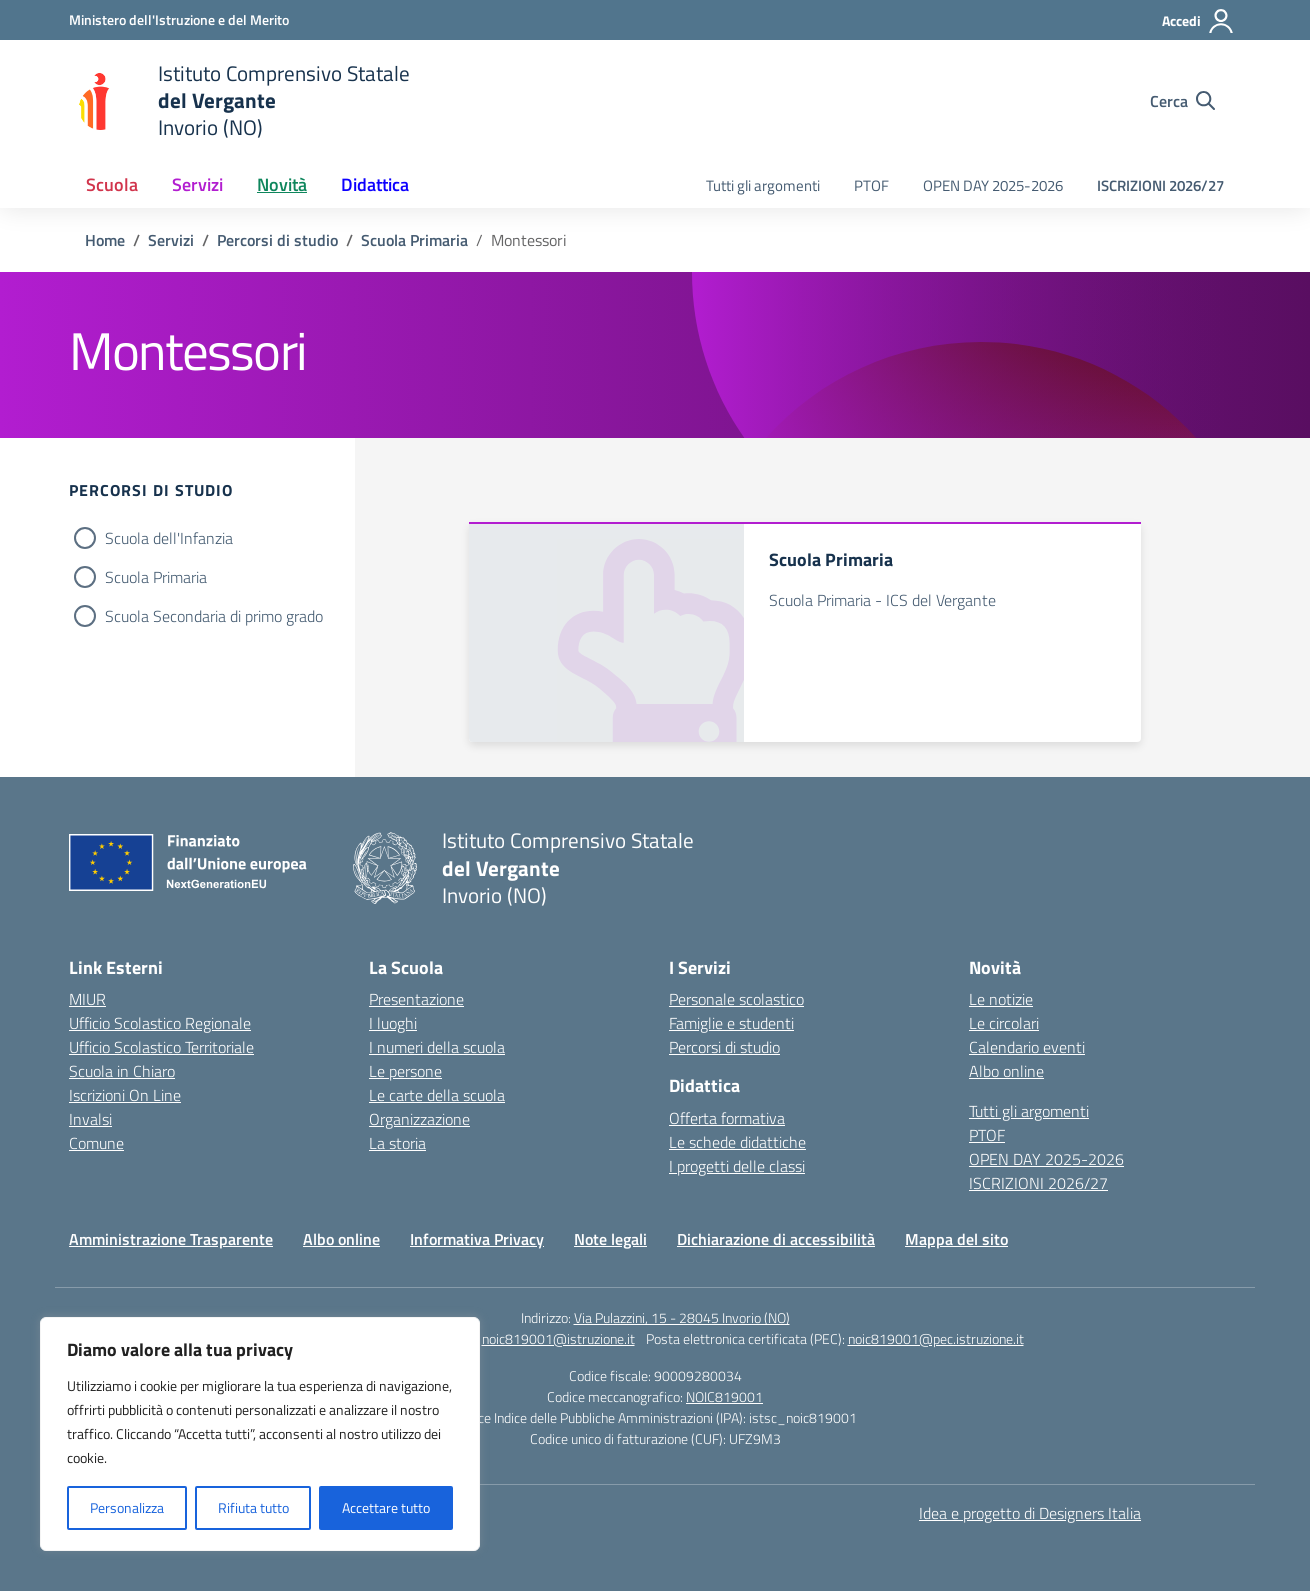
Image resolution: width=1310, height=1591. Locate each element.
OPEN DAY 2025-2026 (993, 185)
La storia (397, 1143)
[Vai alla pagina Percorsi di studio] (277, 240)
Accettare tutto (386, 1507)
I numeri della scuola (437, 1047)
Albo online (1006, 1071)
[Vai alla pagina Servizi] (171, 240)
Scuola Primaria (156, 577)
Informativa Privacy (477, 1239)
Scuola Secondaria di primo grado (214, 616)
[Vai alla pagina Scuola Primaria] (414, 240)
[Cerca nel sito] (1182, 101)
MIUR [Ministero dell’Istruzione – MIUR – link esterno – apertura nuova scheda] (87, 999)
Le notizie (1001, 999)
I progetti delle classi (737, 1166)
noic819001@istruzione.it (558, 1338)
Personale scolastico (736, 999)
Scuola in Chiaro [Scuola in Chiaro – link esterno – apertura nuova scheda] (122, 1071)
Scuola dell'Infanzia (169, 538)
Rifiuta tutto (253, 1507)
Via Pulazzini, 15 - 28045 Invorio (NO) (682, 1317)
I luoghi (393, 1023)
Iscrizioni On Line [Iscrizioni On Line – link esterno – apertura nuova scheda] (125, 1095)
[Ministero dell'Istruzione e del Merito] (179, 19)
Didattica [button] (375, 184)
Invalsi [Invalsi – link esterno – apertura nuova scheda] (90, 1119)
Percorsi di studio (724, 1047)
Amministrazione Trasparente (171, 1239)
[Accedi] (1198, 21)
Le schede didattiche (737, 1142)
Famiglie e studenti (731, 1023)
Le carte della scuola (437, 1095)
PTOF (871, 185)
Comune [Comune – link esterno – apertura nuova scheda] (96, 1143)
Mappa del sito (956, 1239)
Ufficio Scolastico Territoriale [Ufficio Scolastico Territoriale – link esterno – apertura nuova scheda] (161, 1047)
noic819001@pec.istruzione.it (936, 1338)
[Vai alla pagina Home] (105, 240)
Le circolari (1004, 1023)
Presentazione (416, 999)
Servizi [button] (197, 184)
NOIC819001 (724, 1396)
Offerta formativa (727, 1118)
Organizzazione (419, 1119)
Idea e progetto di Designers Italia (1030, 1513)
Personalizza (127, 1507)
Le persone (405, 1071)
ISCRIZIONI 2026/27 (1160, 185)
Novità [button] (282, 184)
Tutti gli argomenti (763, 185)
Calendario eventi (1027, 1047)
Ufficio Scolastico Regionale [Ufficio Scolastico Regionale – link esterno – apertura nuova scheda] (160, 1023)
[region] (260, 1434)
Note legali (610, 1239)
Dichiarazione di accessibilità (776, 1239)
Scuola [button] (112, 184)
